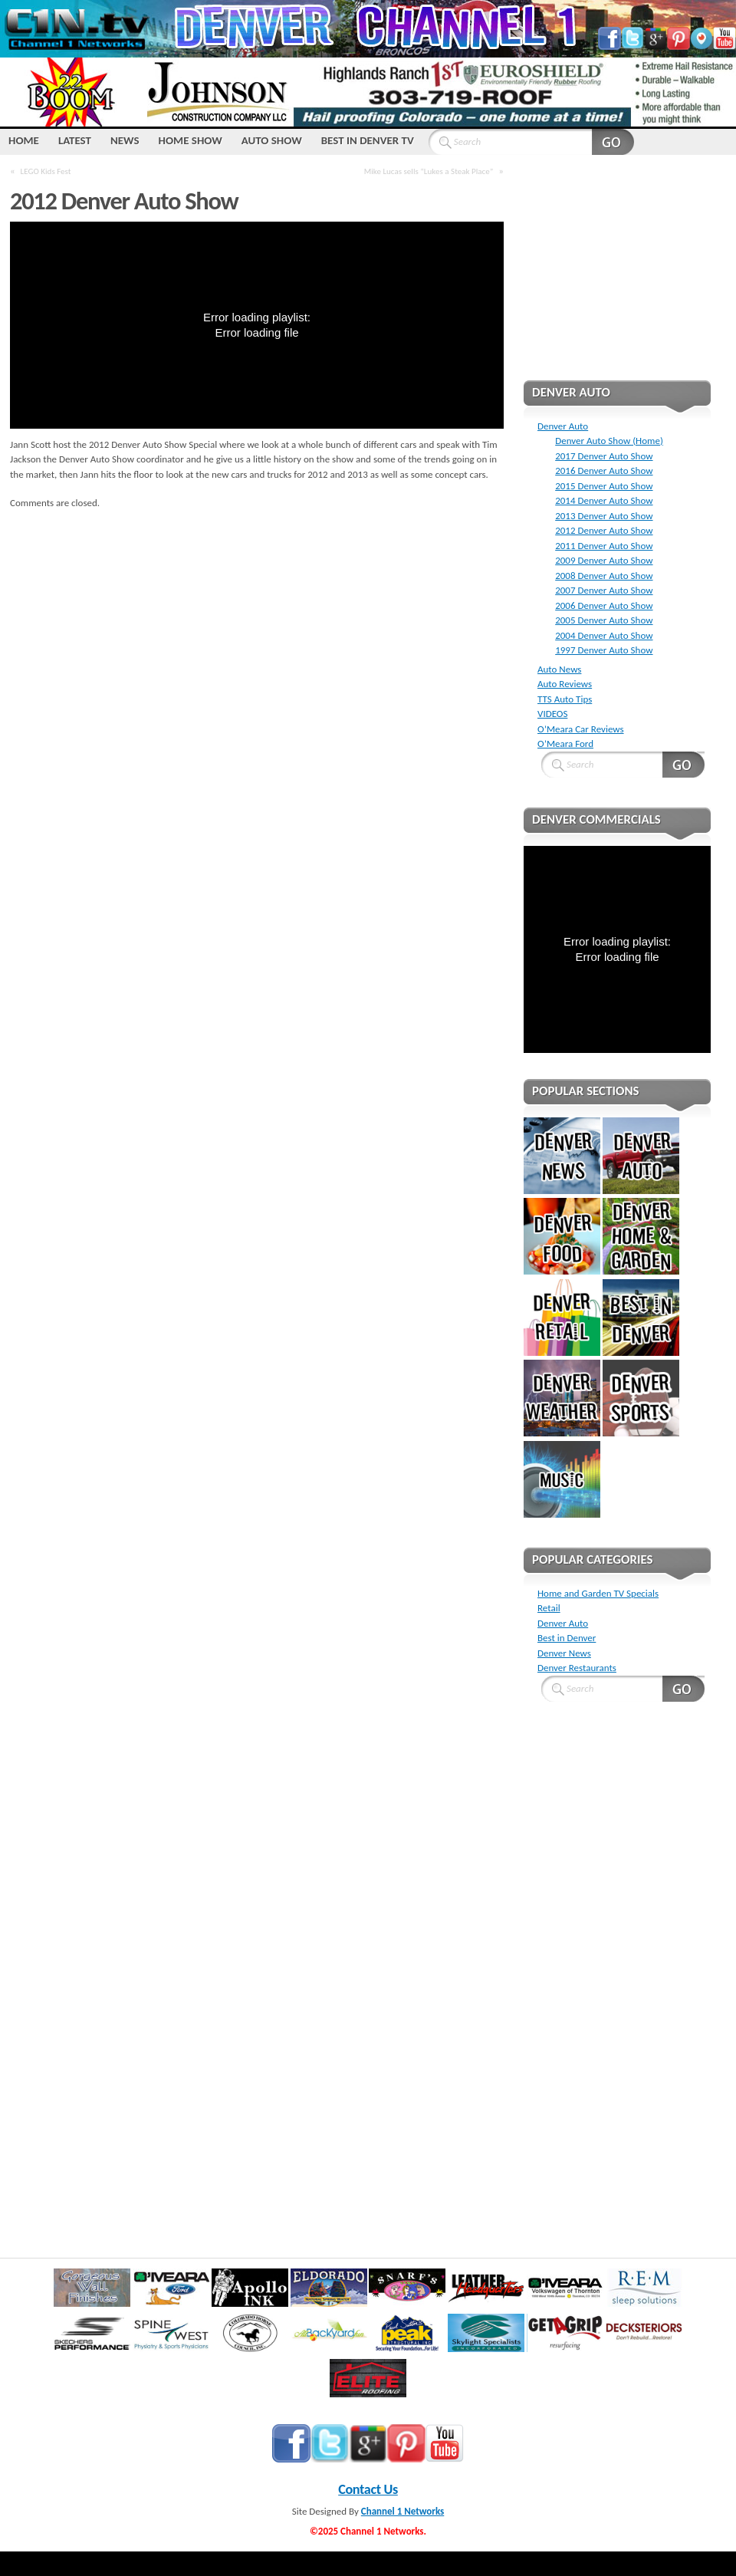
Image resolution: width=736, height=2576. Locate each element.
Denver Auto (562, 426)
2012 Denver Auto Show (603, 530)
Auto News (559, 669)
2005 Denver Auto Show (603, 620)
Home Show (190, 140)
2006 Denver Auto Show (603, 605)
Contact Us (368, 2489)
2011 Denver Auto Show (603, 545)
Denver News (564, 1653)
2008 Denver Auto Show (603, 575)
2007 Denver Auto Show (603, 590)
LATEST (74, 140)
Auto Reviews (564, 683)
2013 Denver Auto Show (603, 515)
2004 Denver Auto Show (603, 635)
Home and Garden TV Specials (598, 1593)
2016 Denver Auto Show (603, 470)
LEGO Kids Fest (46, 171)
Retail (548, 1608)
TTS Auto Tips (564, 699)
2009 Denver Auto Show (603, 560)
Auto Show (272, 140)
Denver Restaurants (576, 1667)
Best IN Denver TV (367, 140)
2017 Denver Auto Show (603, 456)
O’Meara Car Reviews (580, 729)
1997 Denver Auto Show (603, 650)
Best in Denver (566, 1637)
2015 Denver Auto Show (603, 486)
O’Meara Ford (565, 743)
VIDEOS (552, 713)
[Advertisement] (617, 277)
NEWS (125, 140)
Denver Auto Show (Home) (609, 440)
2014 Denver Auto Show (603, 500)
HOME (23, 140)
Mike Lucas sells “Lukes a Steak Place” (429, 171)
